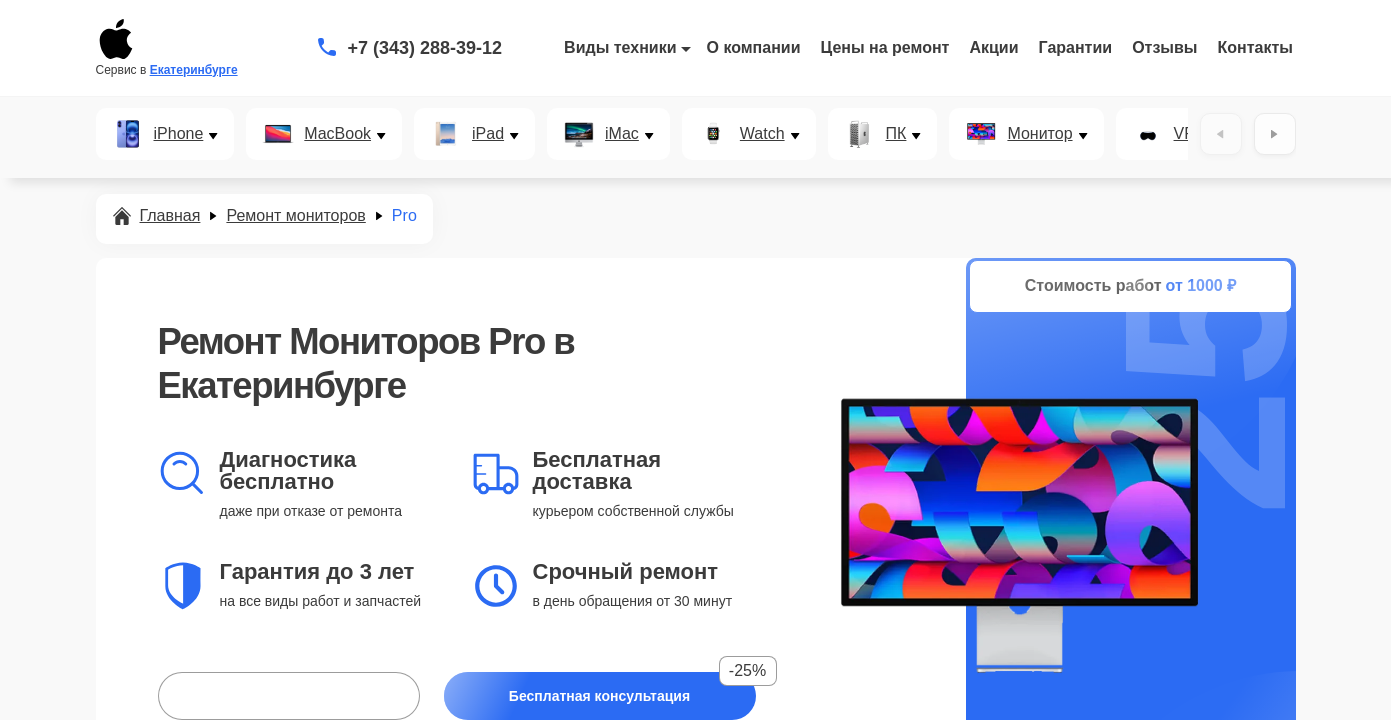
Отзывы (1164, 47)
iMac (622, 134)
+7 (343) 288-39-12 (425, 48)
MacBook (337, 134)
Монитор (1039, 134)
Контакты (1255, 47)
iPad (488, 134)
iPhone (179, 134)
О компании (754, 47)
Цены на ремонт (885, 47)
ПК (896, 134)
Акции (993, 47)
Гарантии (1076, 47)
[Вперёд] (1275, 134)
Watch (762, 134)
